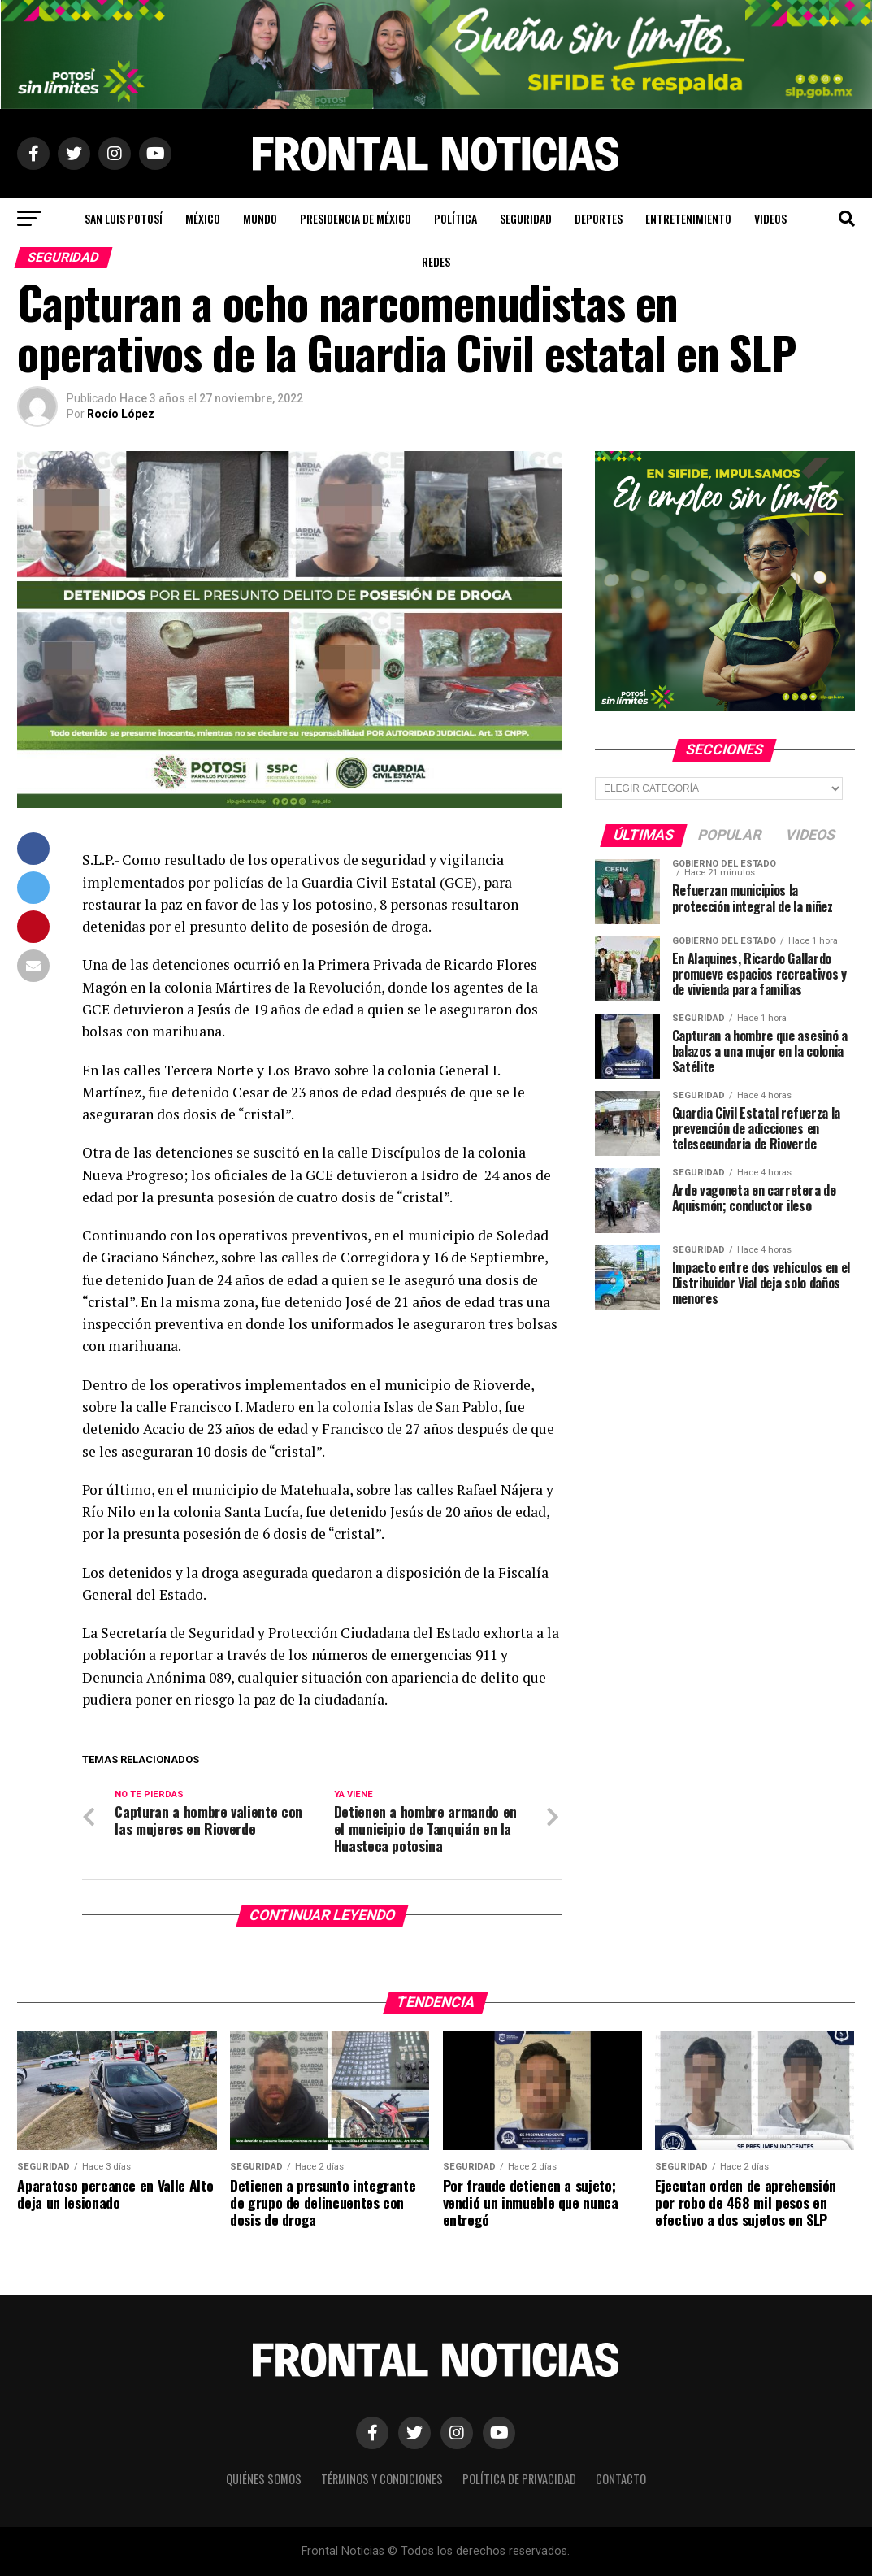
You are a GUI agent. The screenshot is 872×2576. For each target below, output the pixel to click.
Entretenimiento (688, 218)
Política (455, 218)
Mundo (260, 218)
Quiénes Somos (264, 2478)
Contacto (621, 2478)
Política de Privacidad (519, 2478)
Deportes (599, 218)
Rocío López (120, 413)
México (202, 218)
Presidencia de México (355, 218)
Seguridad (526, 218)
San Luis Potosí (124, 218)
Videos (770, 218)
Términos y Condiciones (382, 2478)
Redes (436, 261)
